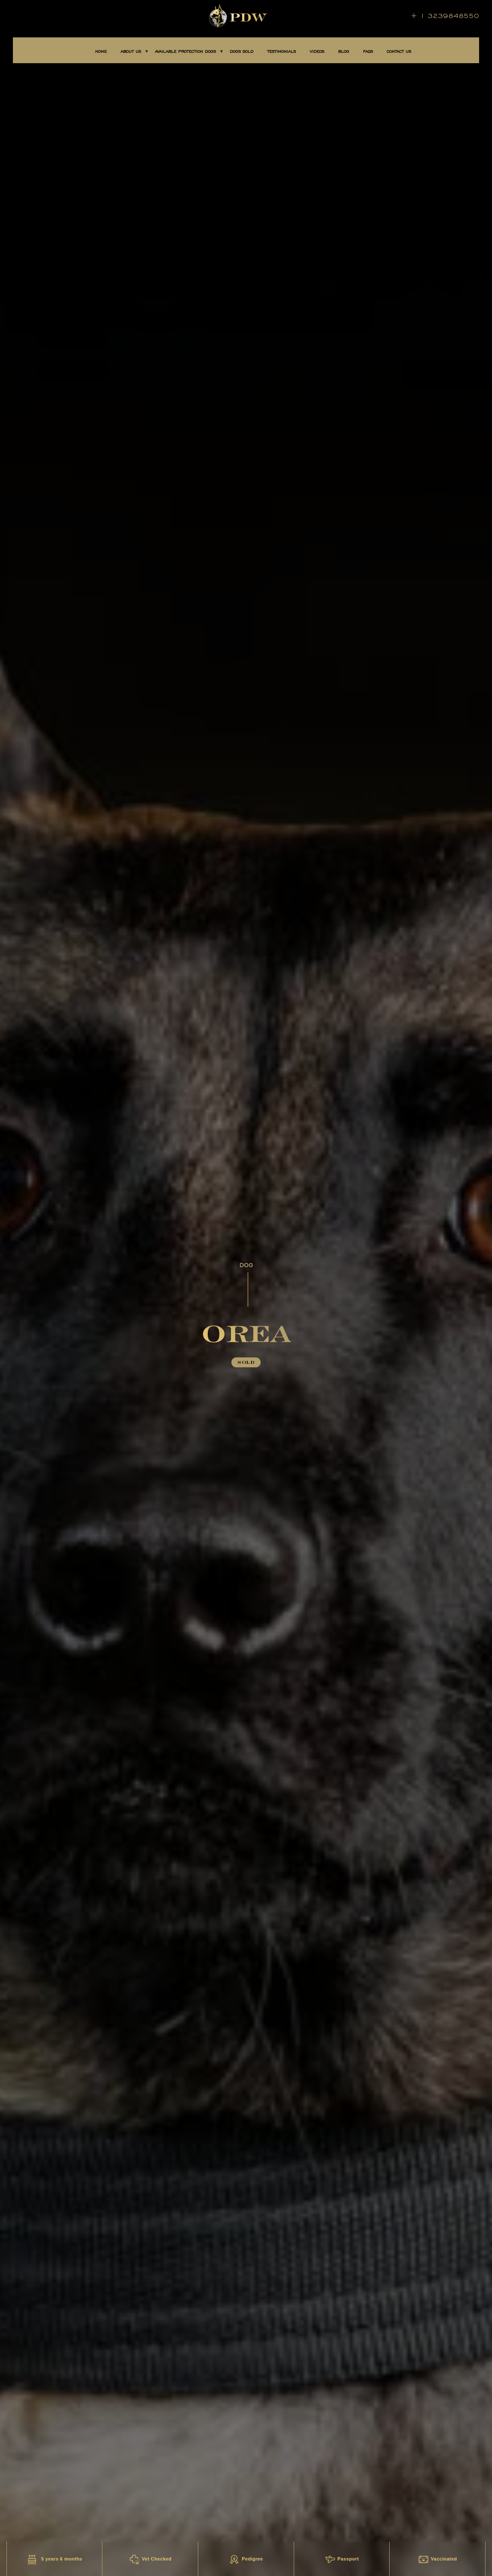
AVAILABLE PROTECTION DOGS (185, 51)
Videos (317, 51)
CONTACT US (399, 51)
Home (101, 51)
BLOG (343, 51)
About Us (130, 51)
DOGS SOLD (241, 51)
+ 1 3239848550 (445, 16)
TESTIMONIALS (281, 51)
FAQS (368, 51)
